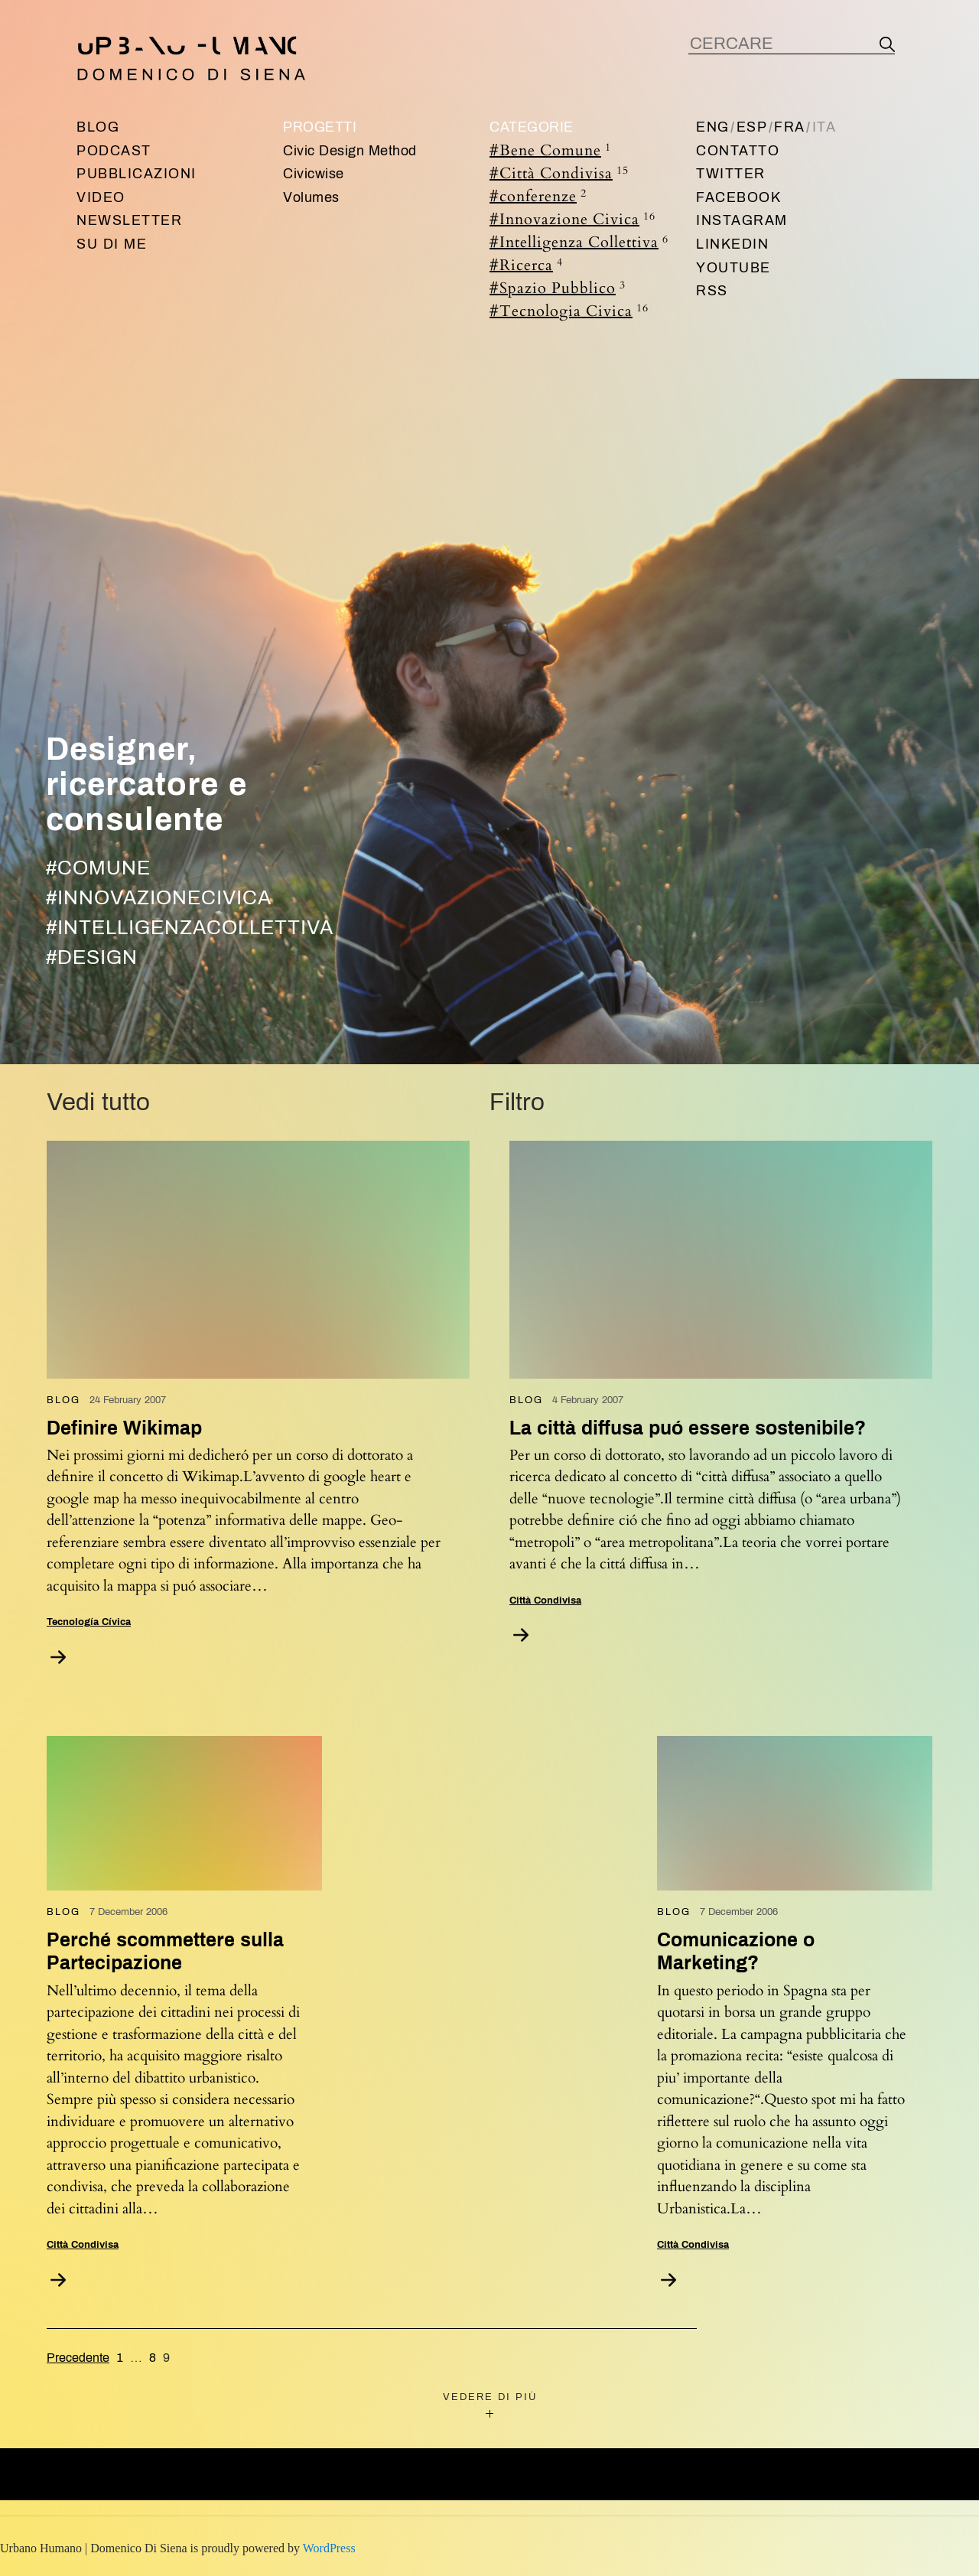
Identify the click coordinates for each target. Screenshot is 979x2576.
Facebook (738, 197)
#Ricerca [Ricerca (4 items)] (526, 264)
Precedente (78, 2357)
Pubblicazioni (136, 173)
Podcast (113, 150)
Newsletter (129, 220)
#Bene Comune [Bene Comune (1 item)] (550, 150)
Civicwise (313, 173)
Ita (824, 127)
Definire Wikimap (124, 1428)
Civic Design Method (350, 150)
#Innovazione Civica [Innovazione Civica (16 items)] (572, 219)
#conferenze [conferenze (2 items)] (538, 196)
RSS (712, 290)
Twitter (731, 173)
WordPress (329, 2548)
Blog (97, 127)
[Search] (887, 44)
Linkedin (732, 244)
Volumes (311, 197)
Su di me (111, 244)
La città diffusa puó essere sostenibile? (687, 1428)
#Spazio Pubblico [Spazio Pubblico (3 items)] (558, 287)
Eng (713, 127)
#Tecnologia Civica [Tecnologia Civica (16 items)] (569, 310)
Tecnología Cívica (89, 1622)
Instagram (742, 220)
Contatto (737, 150)
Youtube (733, 267)
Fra (789, 127)
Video (100, 197)
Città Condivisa (545, 1600)
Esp (752, 127)
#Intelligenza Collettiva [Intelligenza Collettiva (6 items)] (579, 241)
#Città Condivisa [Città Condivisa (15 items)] (559, 173)
